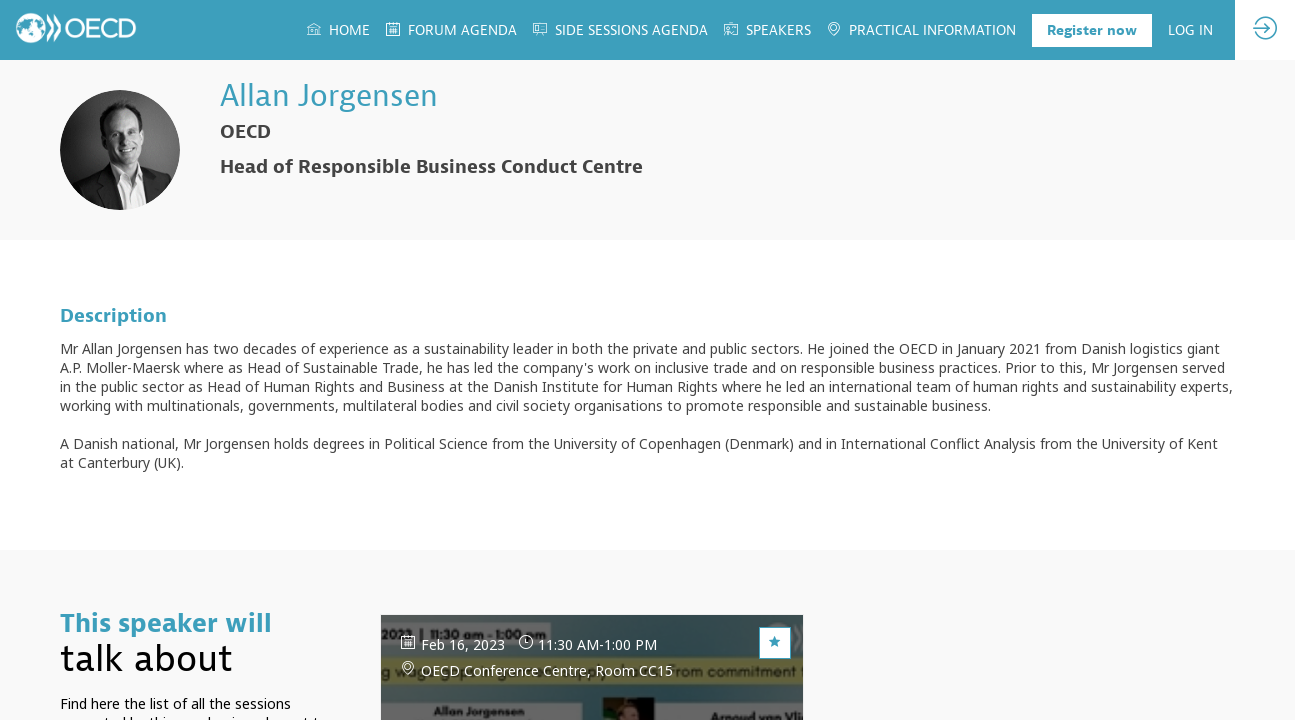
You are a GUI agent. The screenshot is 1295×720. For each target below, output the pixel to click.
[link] (338, 30)
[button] (1092, 30)
